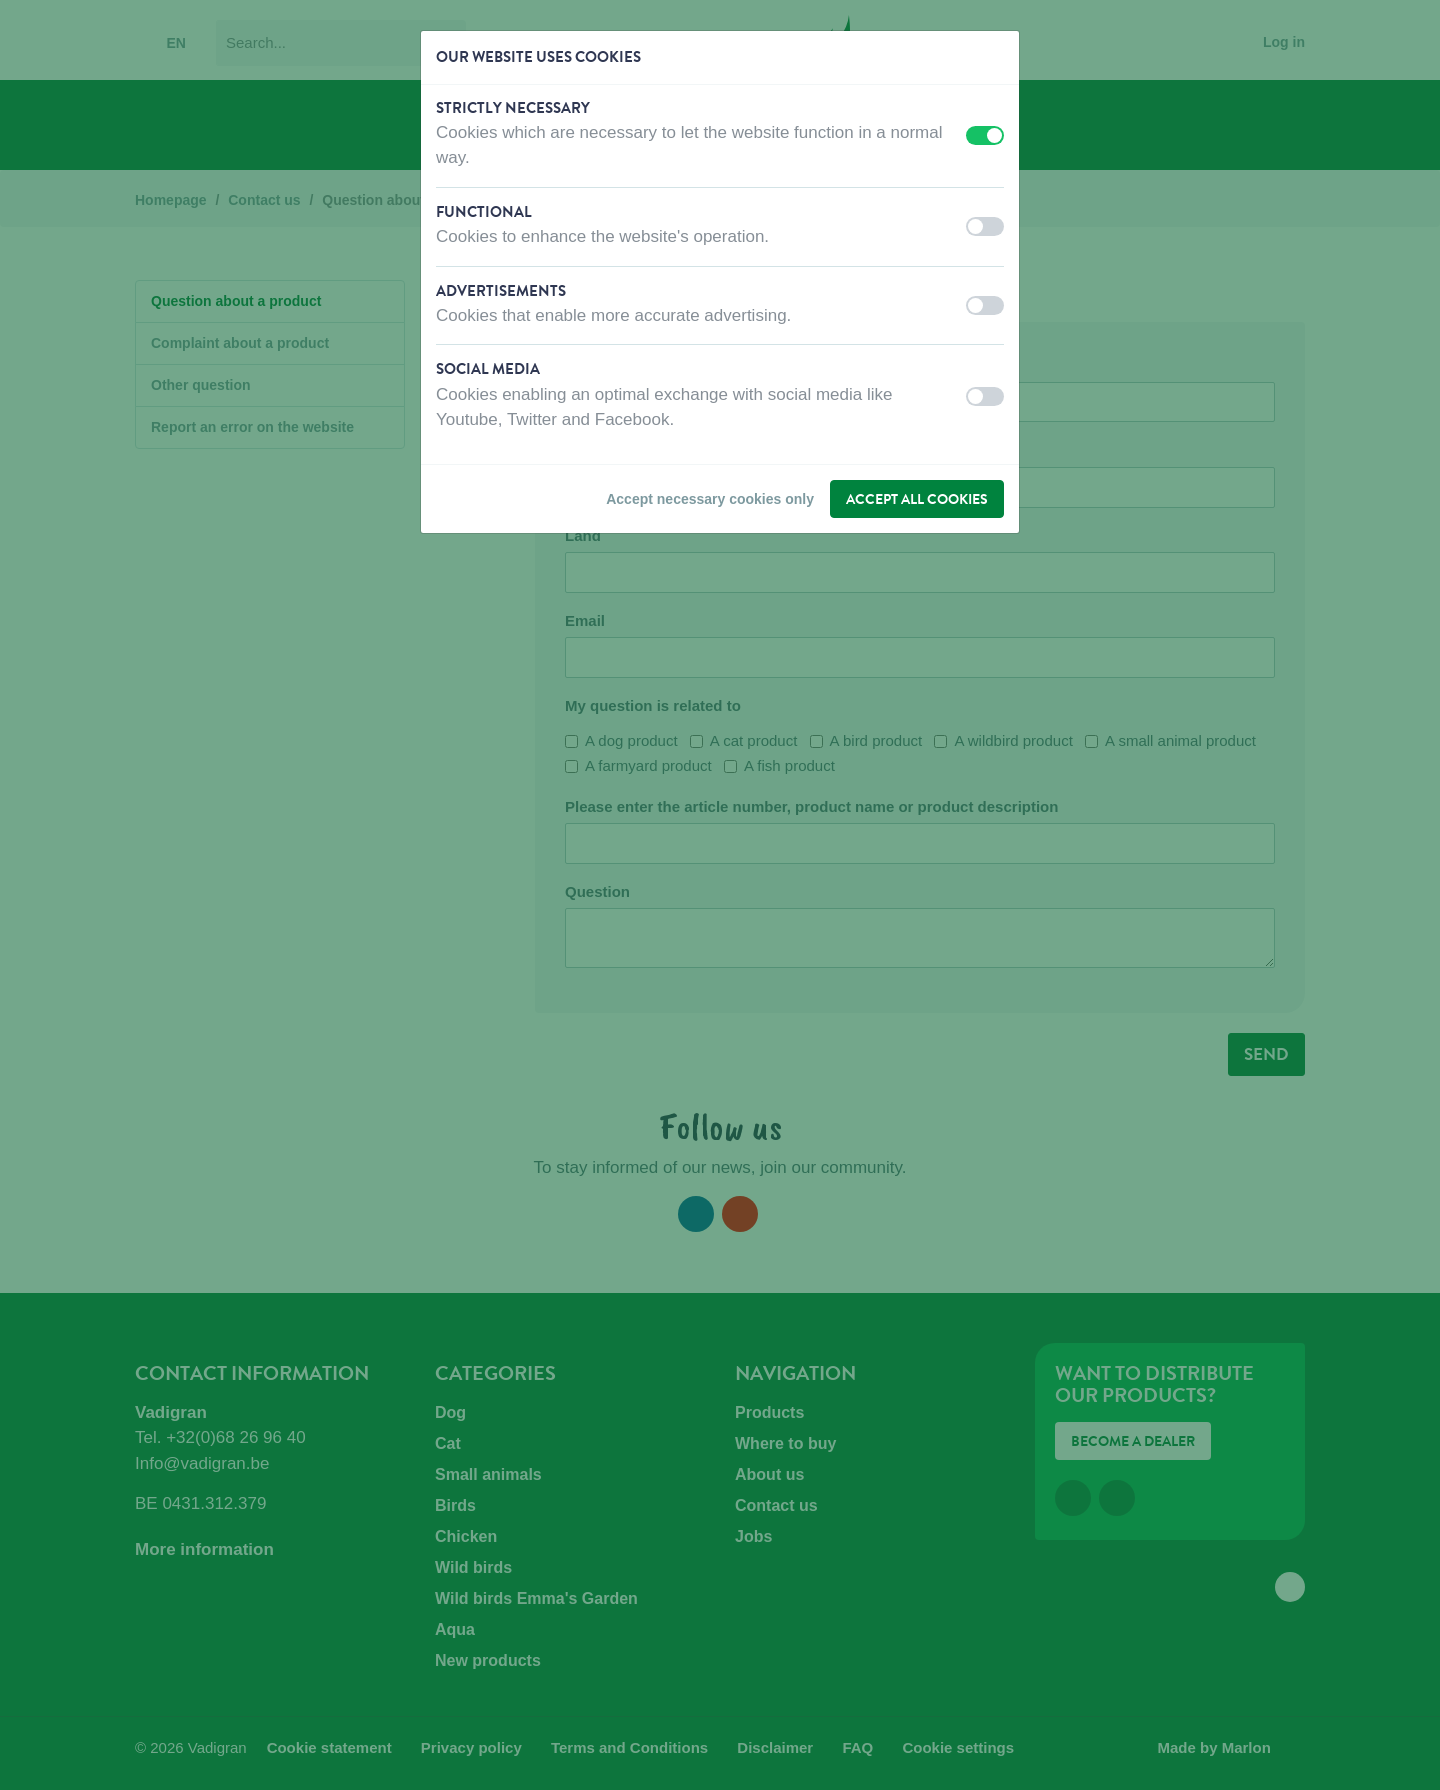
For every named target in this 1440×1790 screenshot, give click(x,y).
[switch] (985, 135)
